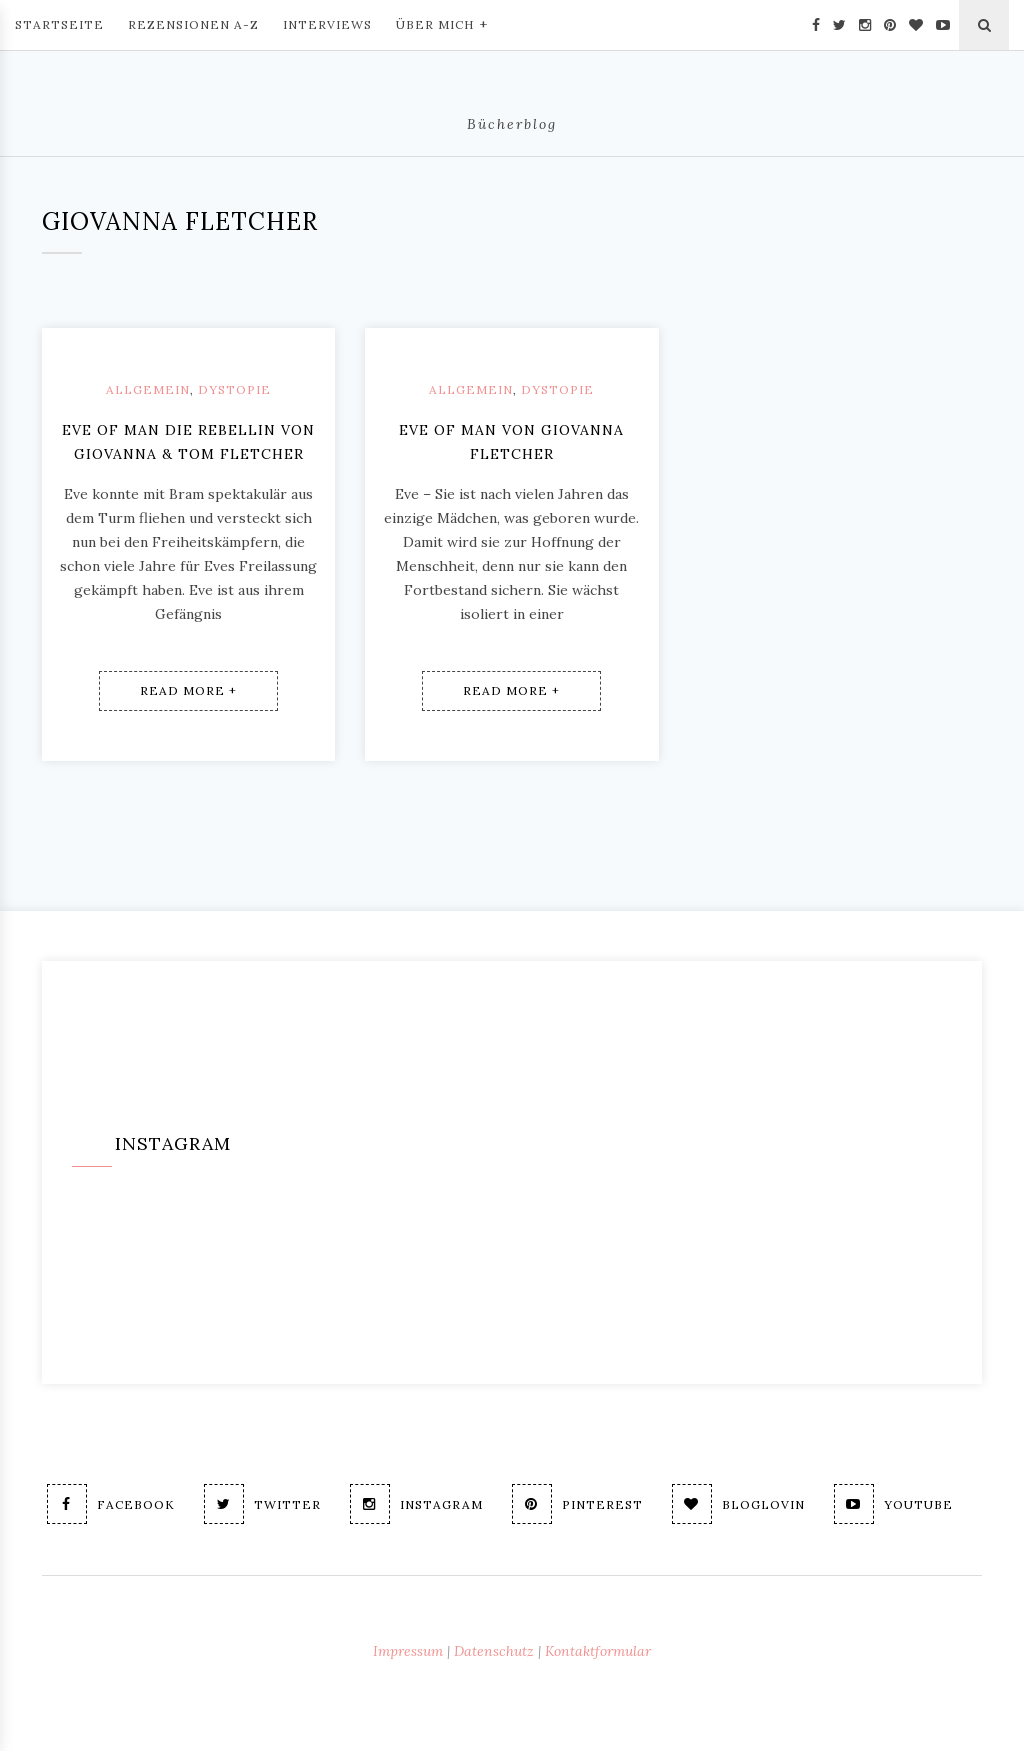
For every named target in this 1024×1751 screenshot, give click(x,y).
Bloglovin (738, 1504)
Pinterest (577, 1504)
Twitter (262, 1504)
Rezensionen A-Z (193, 24)
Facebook (111, 1504)
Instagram (416, 1504)
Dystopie (234, 389)
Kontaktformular (598, 1651)
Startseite (59, 24)
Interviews (327, 24)
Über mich (442, 23)
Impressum (408, 1651)
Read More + (188, 690)
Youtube (893, 1504)
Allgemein (148, 389)
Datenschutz (494, 1651)
